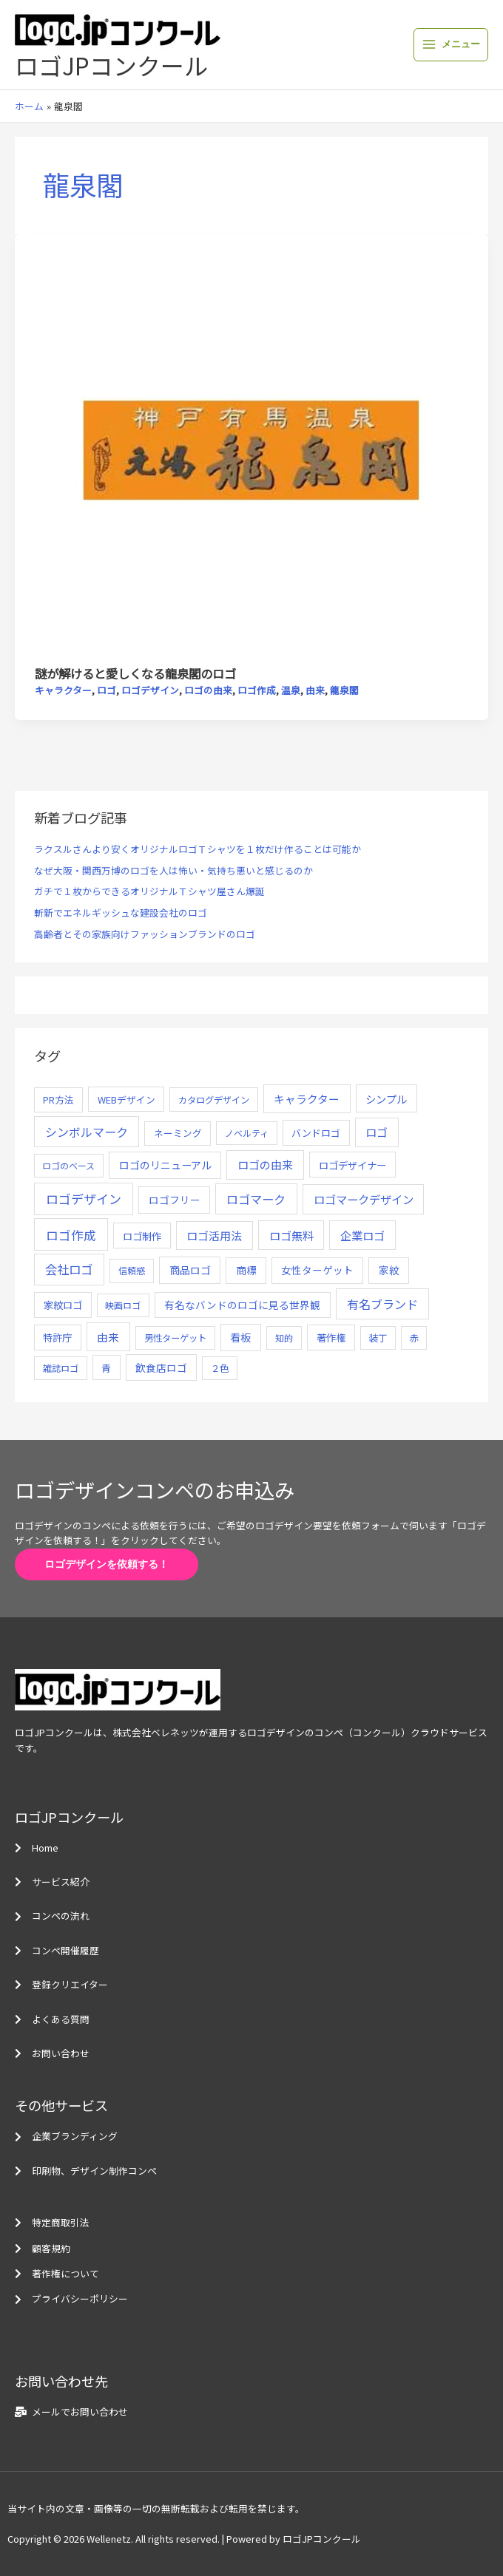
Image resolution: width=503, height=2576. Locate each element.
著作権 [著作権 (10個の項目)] (331, 1338)
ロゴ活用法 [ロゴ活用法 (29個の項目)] (214, 1235)
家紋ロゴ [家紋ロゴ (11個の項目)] (63, 1304)
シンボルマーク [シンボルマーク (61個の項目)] (86, 1132)
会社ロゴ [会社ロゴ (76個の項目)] (68, 1269)
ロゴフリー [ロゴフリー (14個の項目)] (174, 1199)
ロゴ (106, 690)
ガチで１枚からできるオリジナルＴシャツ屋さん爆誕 (149, 891)
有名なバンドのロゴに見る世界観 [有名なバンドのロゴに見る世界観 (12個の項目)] (242, 1304)
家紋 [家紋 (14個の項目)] (389, 1269)
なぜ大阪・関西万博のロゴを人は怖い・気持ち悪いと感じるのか (173, 870)
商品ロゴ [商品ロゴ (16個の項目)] (190, 1269)
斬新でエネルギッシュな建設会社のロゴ (120, 912)
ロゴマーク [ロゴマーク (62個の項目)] (256, 1199)
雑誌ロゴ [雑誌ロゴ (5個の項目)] (60, 1368)
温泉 (290, 690)
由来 (315, 690)
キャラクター (63, 690)
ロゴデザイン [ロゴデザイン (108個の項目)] (83, 1198)
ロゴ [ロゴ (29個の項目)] (376, 1132)
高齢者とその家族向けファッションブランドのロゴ (144, 934)
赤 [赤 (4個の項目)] (414, 1337)
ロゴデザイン (150, 690)
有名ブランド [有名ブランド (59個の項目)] (382, 1304)
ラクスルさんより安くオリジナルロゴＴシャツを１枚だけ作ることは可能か (197, 849)
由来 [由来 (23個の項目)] (108, 1337)
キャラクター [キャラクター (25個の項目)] (307, 1099)
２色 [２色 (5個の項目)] (220, 1368)
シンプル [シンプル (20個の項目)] (386, 1099)
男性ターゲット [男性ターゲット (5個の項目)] (175, 1338)
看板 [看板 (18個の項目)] (240, 1337)
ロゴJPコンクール (111, 65)
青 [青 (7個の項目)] (106, 1368)
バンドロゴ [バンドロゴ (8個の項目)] (315, 1133)
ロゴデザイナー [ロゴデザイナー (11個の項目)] (352, 1165)
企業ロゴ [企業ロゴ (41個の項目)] (362, 1235)
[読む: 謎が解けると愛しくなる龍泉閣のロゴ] (251, 448)
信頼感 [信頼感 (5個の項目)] (131, 1270)
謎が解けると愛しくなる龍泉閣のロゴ (135, 673)
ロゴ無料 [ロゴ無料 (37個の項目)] (291, 1235)
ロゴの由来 (208, 690)
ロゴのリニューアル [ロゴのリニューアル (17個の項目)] (165, 1165)
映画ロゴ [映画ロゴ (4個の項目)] (123, 1305)
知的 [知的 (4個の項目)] (284, 1337)
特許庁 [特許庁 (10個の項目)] (57, 1338)
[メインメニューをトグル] (450, 44)
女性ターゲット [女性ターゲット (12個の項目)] (317, 1269)
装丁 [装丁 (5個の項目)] (378, 1338)
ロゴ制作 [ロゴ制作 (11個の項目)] (142, 1235)
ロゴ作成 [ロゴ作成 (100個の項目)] (71, 1235)
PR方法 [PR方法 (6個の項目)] (58, 1099)
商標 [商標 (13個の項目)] (246, 1269)
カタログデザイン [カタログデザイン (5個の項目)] (213, 1100)
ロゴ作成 (256, 690)
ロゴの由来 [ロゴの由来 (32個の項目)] (265, 1164)
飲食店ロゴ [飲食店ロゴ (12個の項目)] (161, 1367)
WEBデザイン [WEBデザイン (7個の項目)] (126, 1099)
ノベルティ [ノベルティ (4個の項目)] (247, 1132)
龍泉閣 (344, 690)
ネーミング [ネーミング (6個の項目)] (178, 1133)
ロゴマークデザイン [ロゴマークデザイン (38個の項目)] (363, 1199)
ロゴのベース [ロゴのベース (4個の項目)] (68, 1165)
